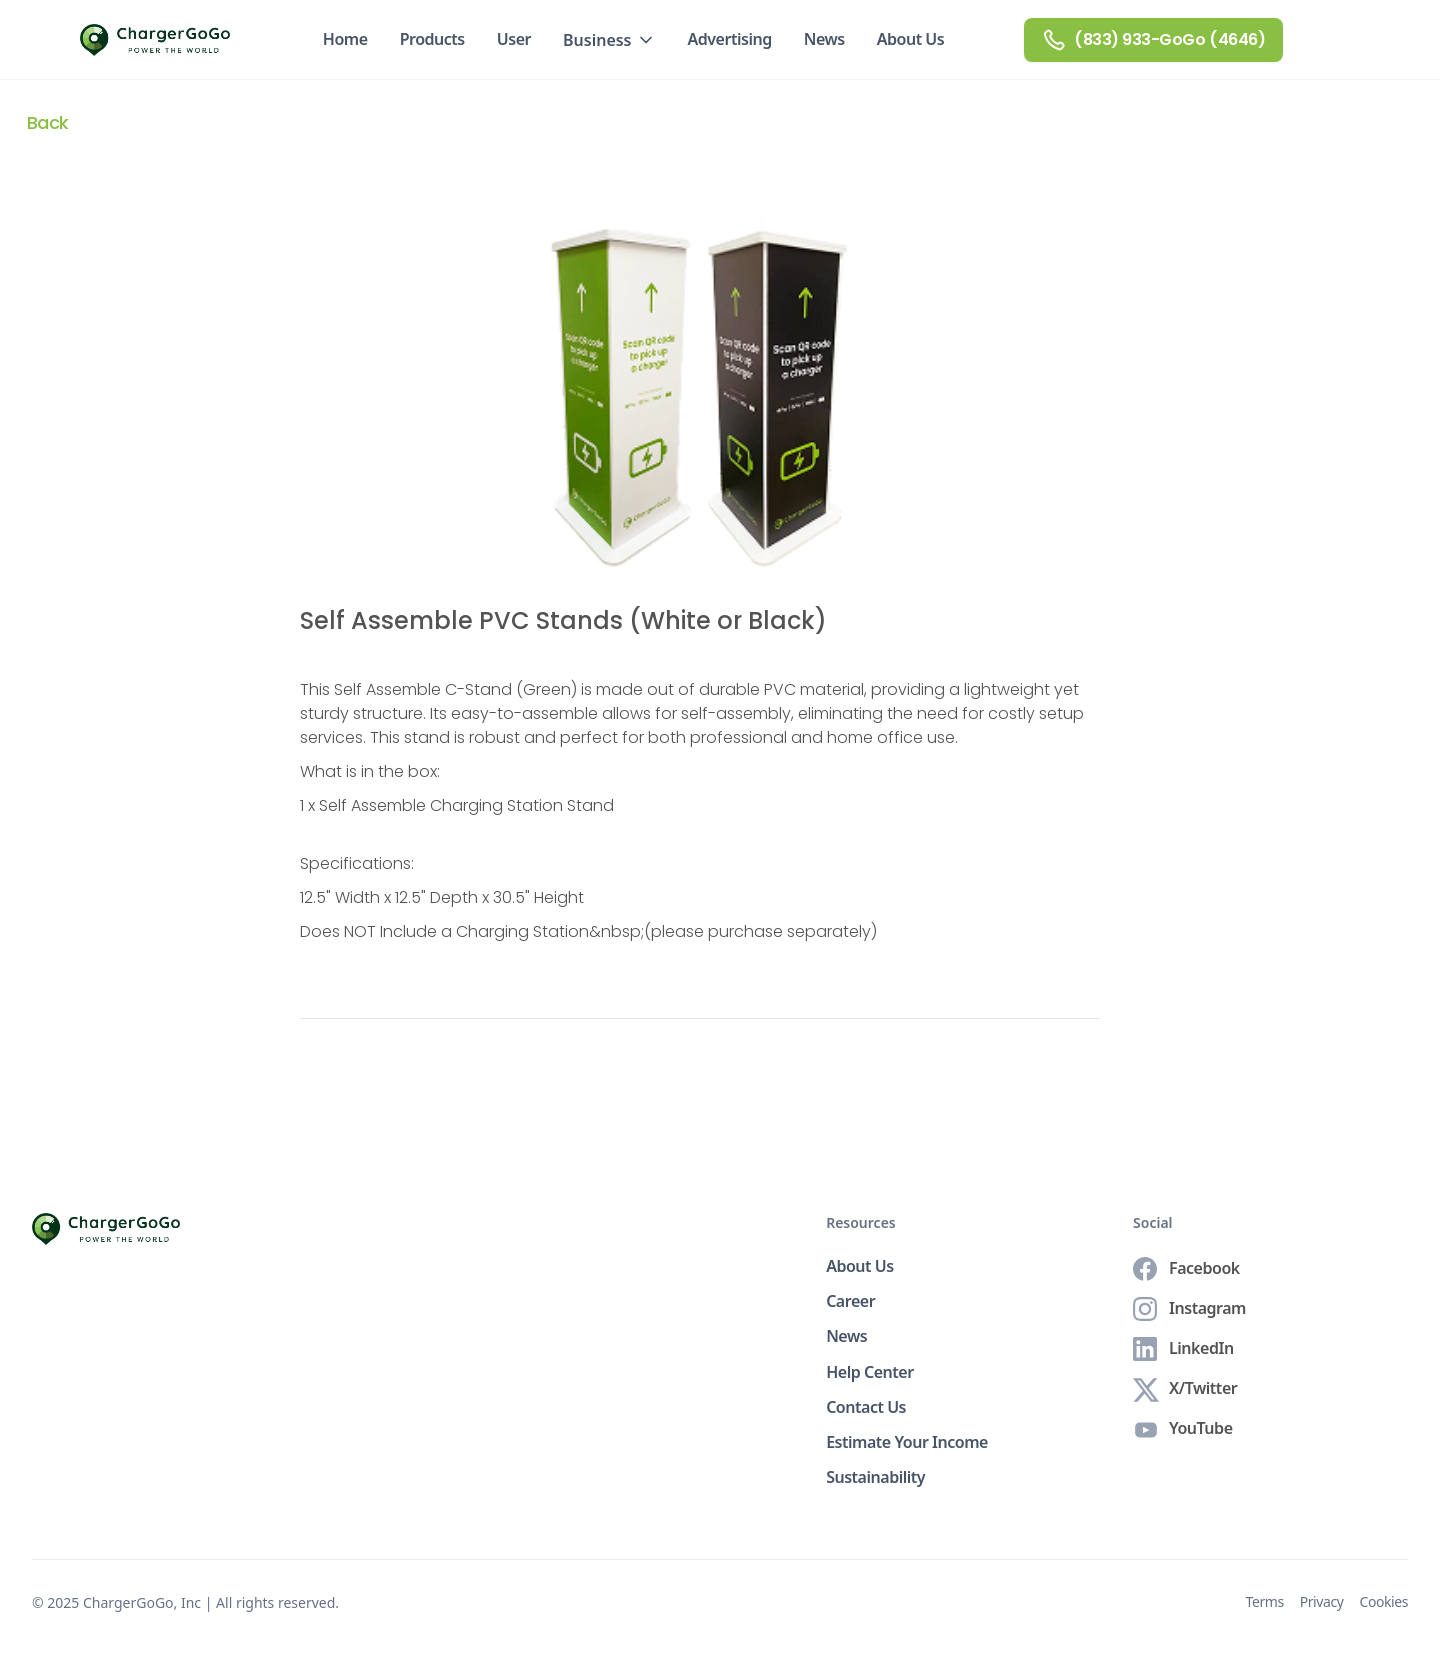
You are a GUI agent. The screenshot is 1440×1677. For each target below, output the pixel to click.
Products (432, 39)
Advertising (730, 39)
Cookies (1383, 1602)
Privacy (1322, 1602)
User (514, 39)
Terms (1265, 1602)
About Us (911, 39)
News (824, 39)
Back (48, 122)
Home (345, 39)
